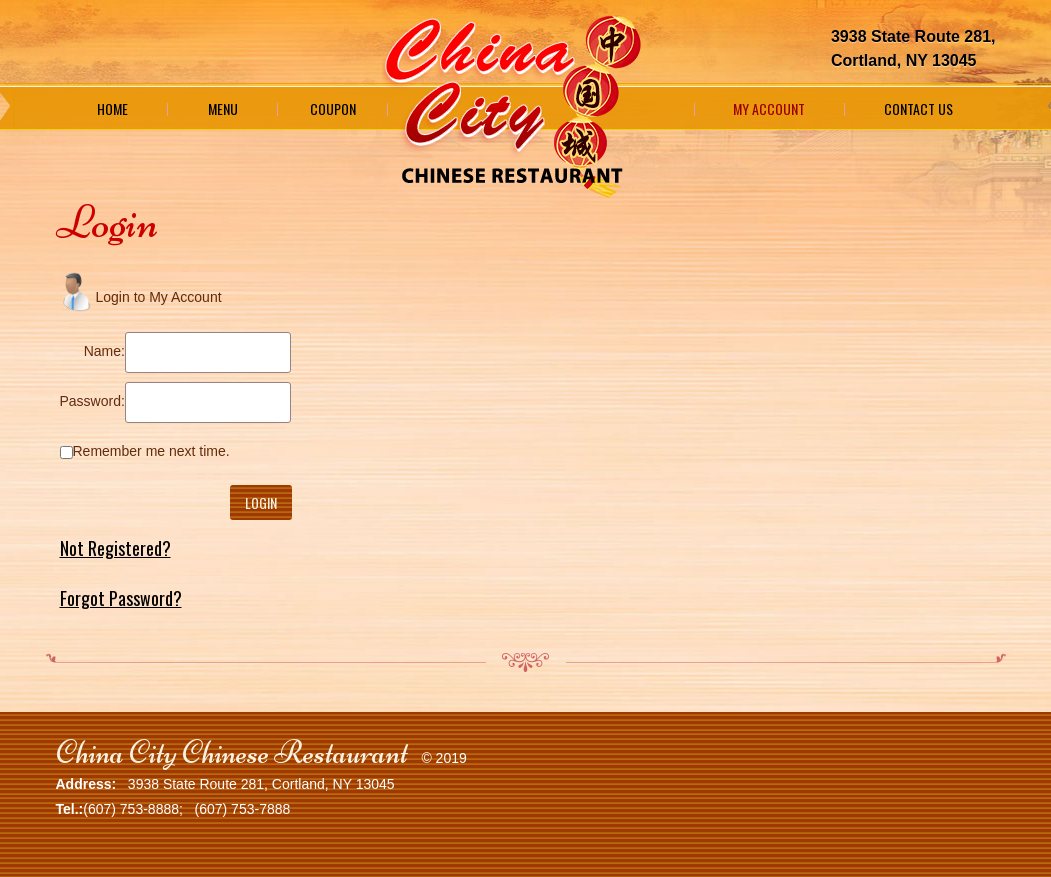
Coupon (333, 109)
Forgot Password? (121, 598)
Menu (223, 109)
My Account (769, 109)
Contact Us (918, 109)
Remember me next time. (151, 451)
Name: (104, 351)
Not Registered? (115, 548)
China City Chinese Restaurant (232, 752)
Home (112, 109)
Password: (92, 401)
